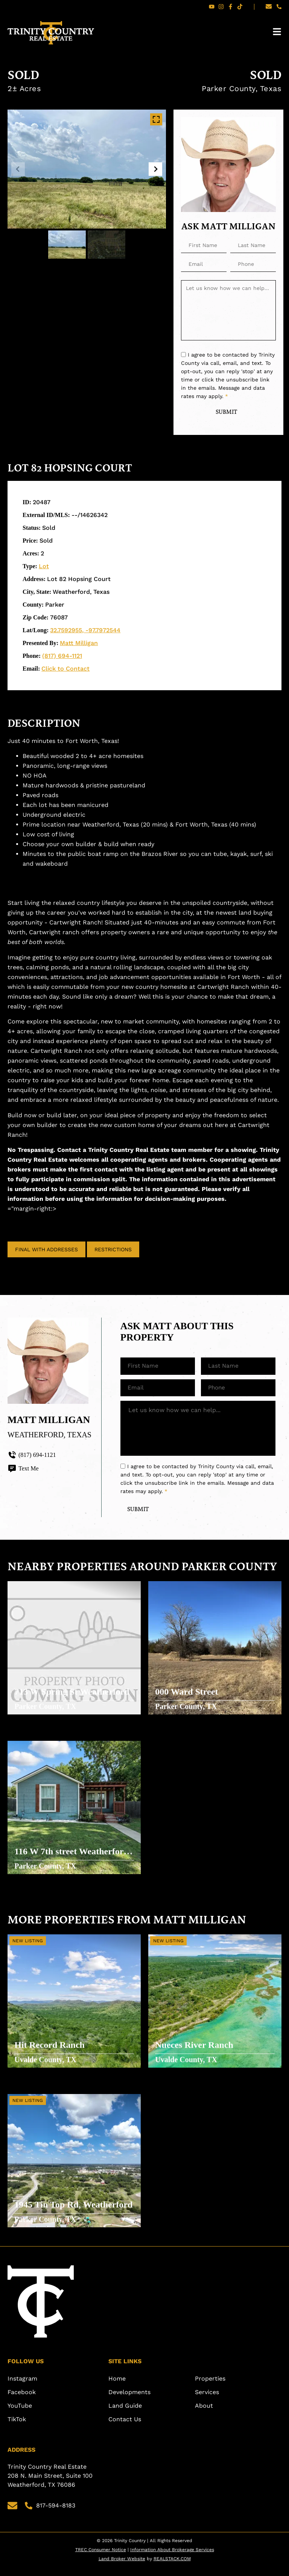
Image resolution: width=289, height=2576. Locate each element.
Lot (44, 566)
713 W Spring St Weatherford (72, 1699)
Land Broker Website (122, 2567)
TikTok (17, 2428)
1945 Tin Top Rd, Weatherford (48, 2212)
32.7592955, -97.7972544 (85, 630)
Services (207, 2401)
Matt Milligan (79, 643)
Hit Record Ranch (50, 2052)
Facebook (22, 2401)
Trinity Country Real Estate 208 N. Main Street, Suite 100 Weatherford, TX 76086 (51, 2484)
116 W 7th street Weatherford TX (72, 1859)
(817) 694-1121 (62, 656)
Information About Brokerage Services (172, 2558)
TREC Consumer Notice (100, 2558)
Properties (210, 2387)
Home (117, 2387)
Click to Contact (65, 669)
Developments (129, 2401)
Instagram (22, 2387)
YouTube (20, 2414)
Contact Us (124, 2428)
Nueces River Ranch (195, 2052)
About (204, 2414)
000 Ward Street (187, 1699)
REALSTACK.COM (172, 2567)
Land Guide (125, 2414)
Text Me (23, 1469)
